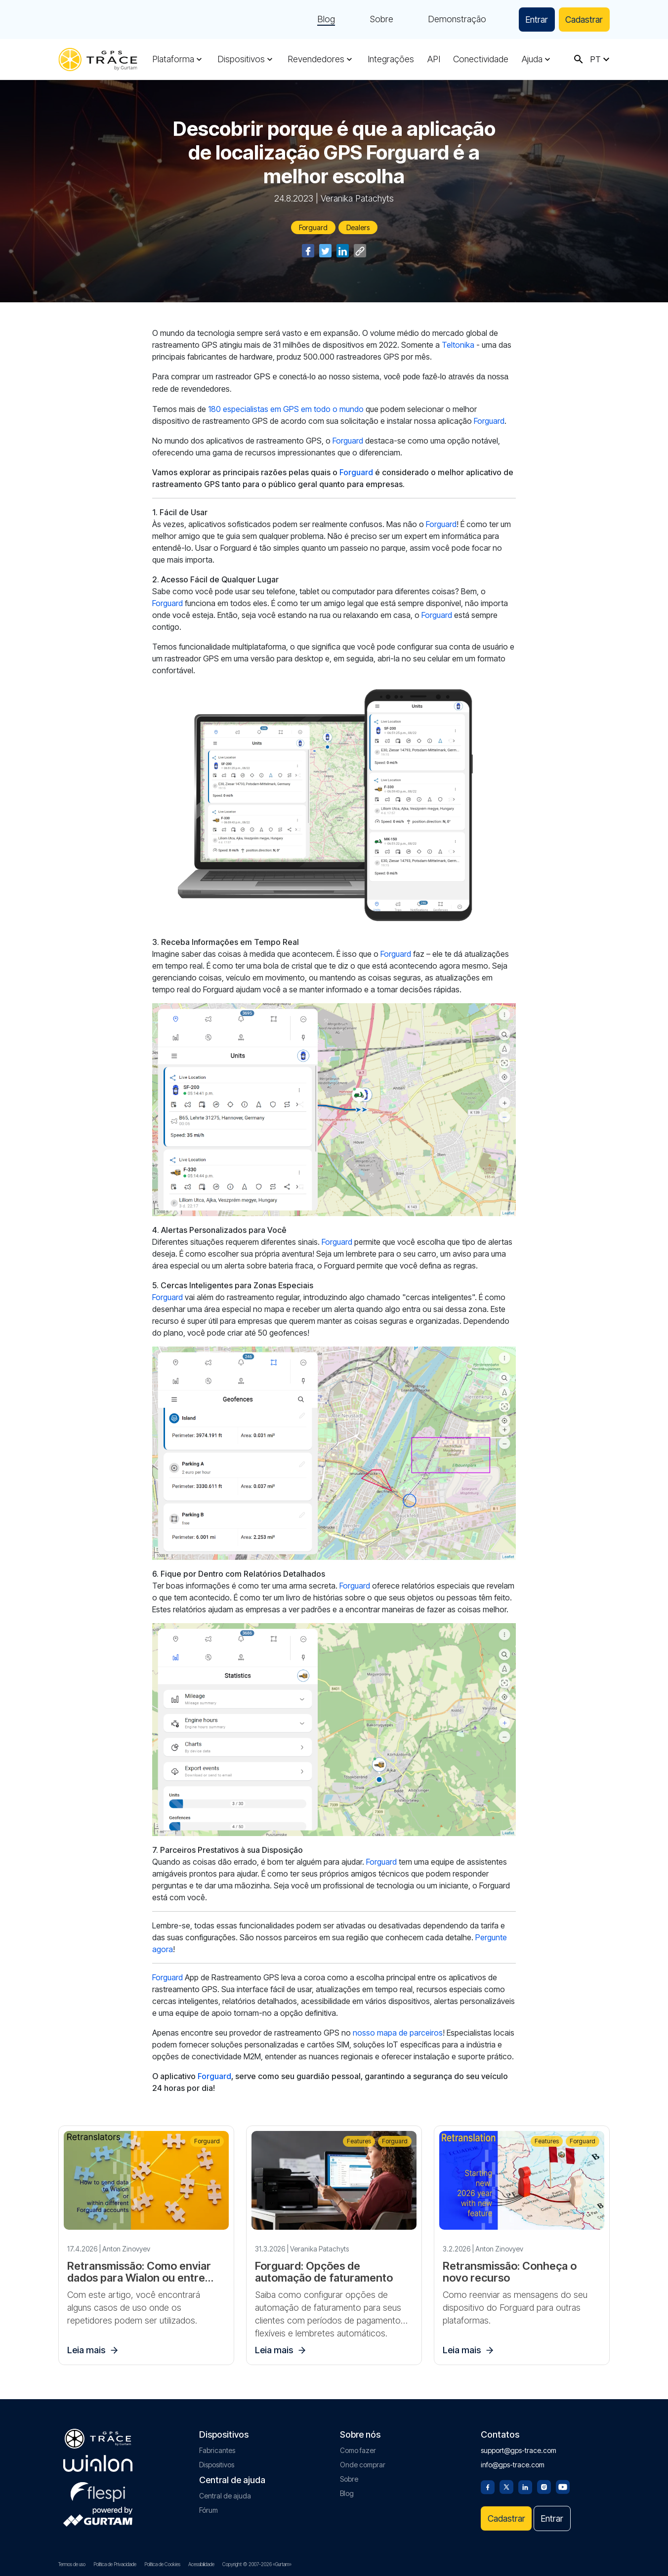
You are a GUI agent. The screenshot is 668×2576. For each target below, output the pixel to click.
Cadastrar (583, 19)
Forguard (313, 227)
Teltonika (458, 345)
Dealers (358, 227)
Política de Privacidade (114, 2564)
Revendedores (316, 59)
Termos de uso (71, 2564)
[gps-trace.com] (97, 59)
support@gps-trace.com (518, 2450)
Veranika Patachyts (357, 198)
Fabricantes (217, 2450)
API (433, 59)
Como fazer (358, 2450)
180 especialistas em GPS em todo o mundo (286, 409)
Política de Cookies (162, 2564)
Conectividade (480, 59)
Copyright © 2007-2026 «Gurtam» (257, 2564)
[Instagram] (544, 2486)
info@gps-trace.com (512, 2464)
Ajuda (532, 59)
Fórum (208, 2509)
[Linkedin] (525, 2486)
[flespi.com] (97, 2489)
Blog (322, 19)
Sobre (377, 19)
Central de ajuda (225, 2495)
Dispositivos (241, 59)
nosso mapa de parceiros (398, 2033)
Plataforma (173, 59)
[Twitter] (506, 2486)
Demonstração (453, 19)
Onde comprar (362, 2464)
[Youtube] (563, 2486)
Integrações (391, 59)
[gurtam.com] (97, 2463)
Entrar (533, 19)
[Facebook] (488, 2486)
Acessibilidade (201, 2564)
